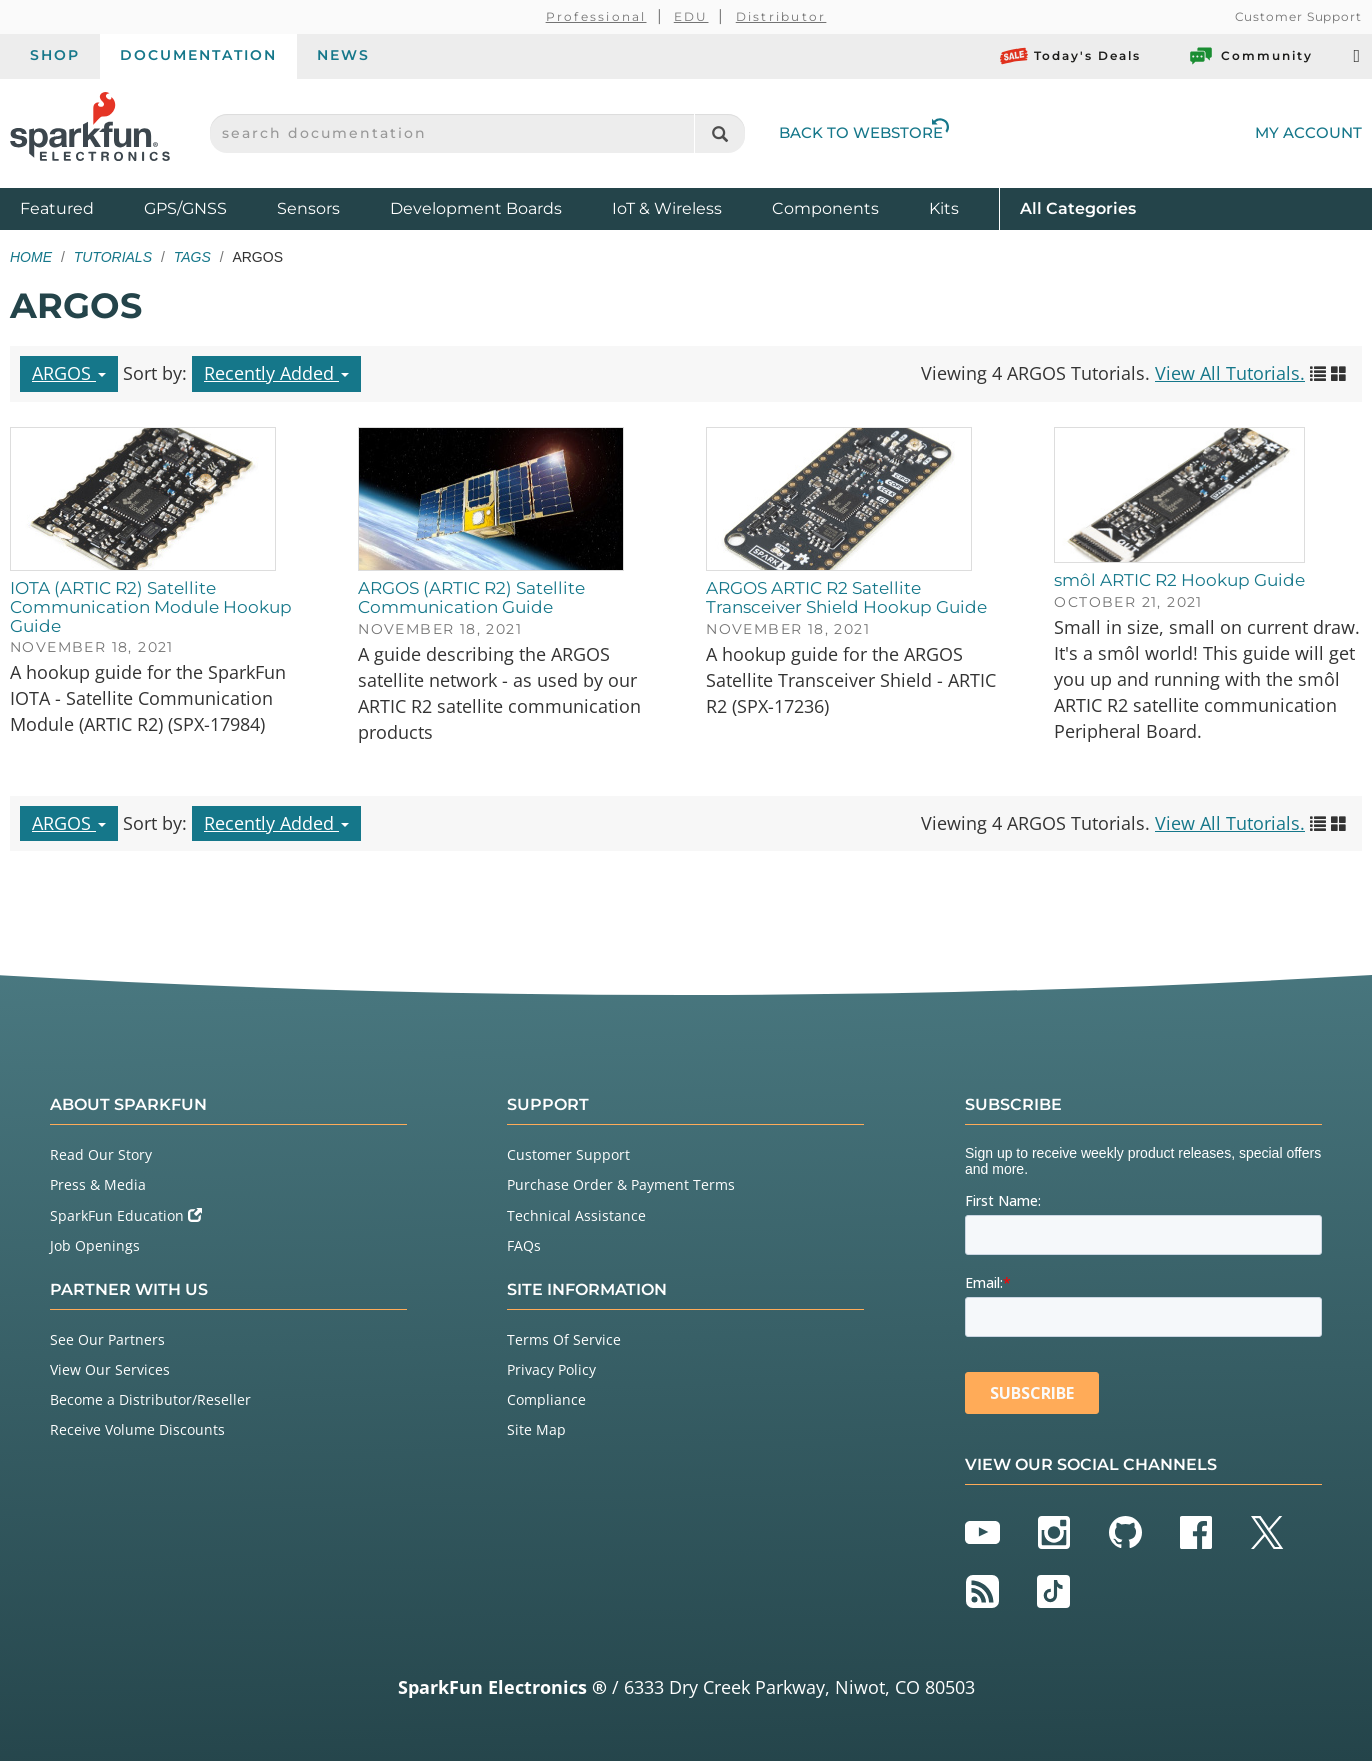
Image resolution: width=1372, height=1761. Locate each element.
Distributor (781, 16)
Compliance (546, 1399)
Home (31, 257)
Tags (192, 257)
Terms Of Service (564, 1339)
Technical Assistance (576, 1215)
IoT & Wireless (667, 208)
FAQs (524, 1245)
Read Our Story (101, 1154)
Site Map (536, 1429)
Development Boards (476, 208)
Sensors (308, 208)
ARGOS (69, 373)
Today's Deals (1070, 56)
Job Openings (95, 1245)
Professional (596, 16)
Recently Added (276, 373)
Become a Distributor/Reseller (150, 1399)
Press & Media (98, 1184)
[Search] (719, 133)
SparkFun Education (126, 1215)
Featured (77, 207)
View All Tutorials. (1230, 373)
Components (825, 208)
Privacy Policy (551, 1369)
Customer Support (1298, 16)
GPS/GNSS (185, 208)
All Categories (1078, 207)
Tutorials (113, 257)
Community (1250, 56)
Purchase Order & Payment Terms (621, 1184)
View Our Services (110, 1369)
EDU (691, 16)
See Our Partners (107, 1339)
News (343, 55)
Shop (55, 55)
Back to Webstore (864, 132)
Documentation (198, 55)
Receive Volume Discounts (137, 1429)
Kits (944, 208)
